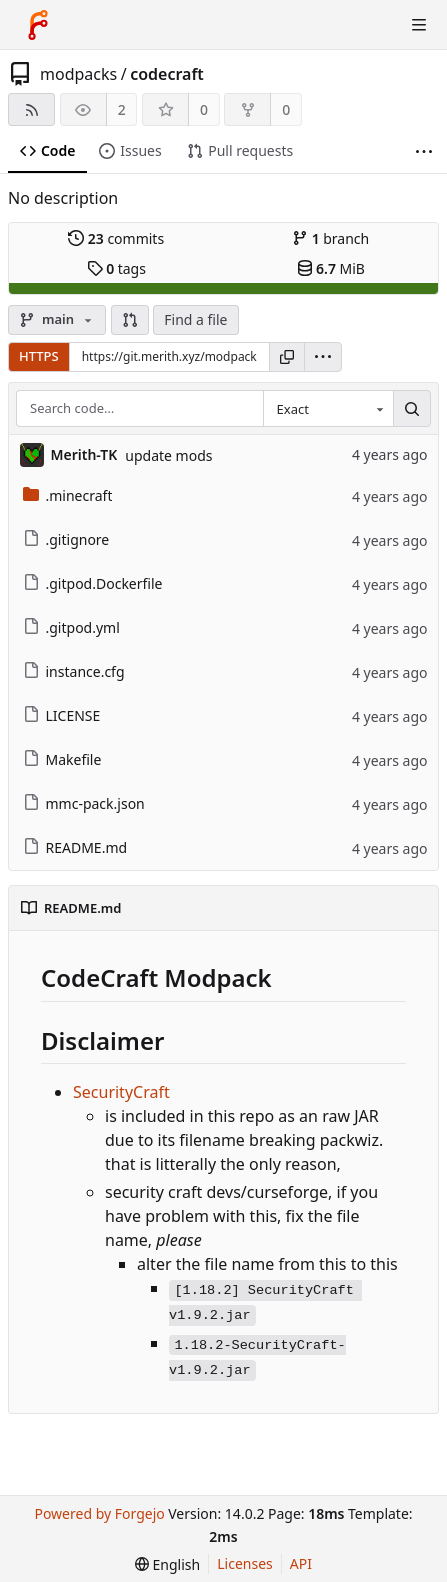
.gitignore (66, 539)
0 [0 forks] (286, 109)
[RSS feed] (31, 109)
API (301, 1563)
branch (330, 238)
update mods (168, 455)
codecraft (167, 74)
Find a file (195, 319)
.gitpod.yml (71, 627)
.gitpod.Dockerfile (93, 583)
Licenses (245, 1563)
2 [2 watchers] (122, 109)
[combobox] (328, 409)
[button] (130, 320)
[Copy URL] (287, 357)
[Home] (38, 25)
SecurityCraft (121, 1092)
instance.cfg (74, 671)
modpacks (78, 74)
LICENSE (62, 715)
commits (116, 238)
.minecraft (68, 495)
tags (116, 268)
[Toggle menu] (419, 25)
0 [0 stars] (204, 109)
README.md (75, 847)
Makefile (62, 759)
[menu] (323, 357)
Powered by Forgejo (99, 1513)
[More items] (424, 151)
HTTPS (39, 356)
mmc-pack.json (84, 803)
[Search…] (412, 409)
